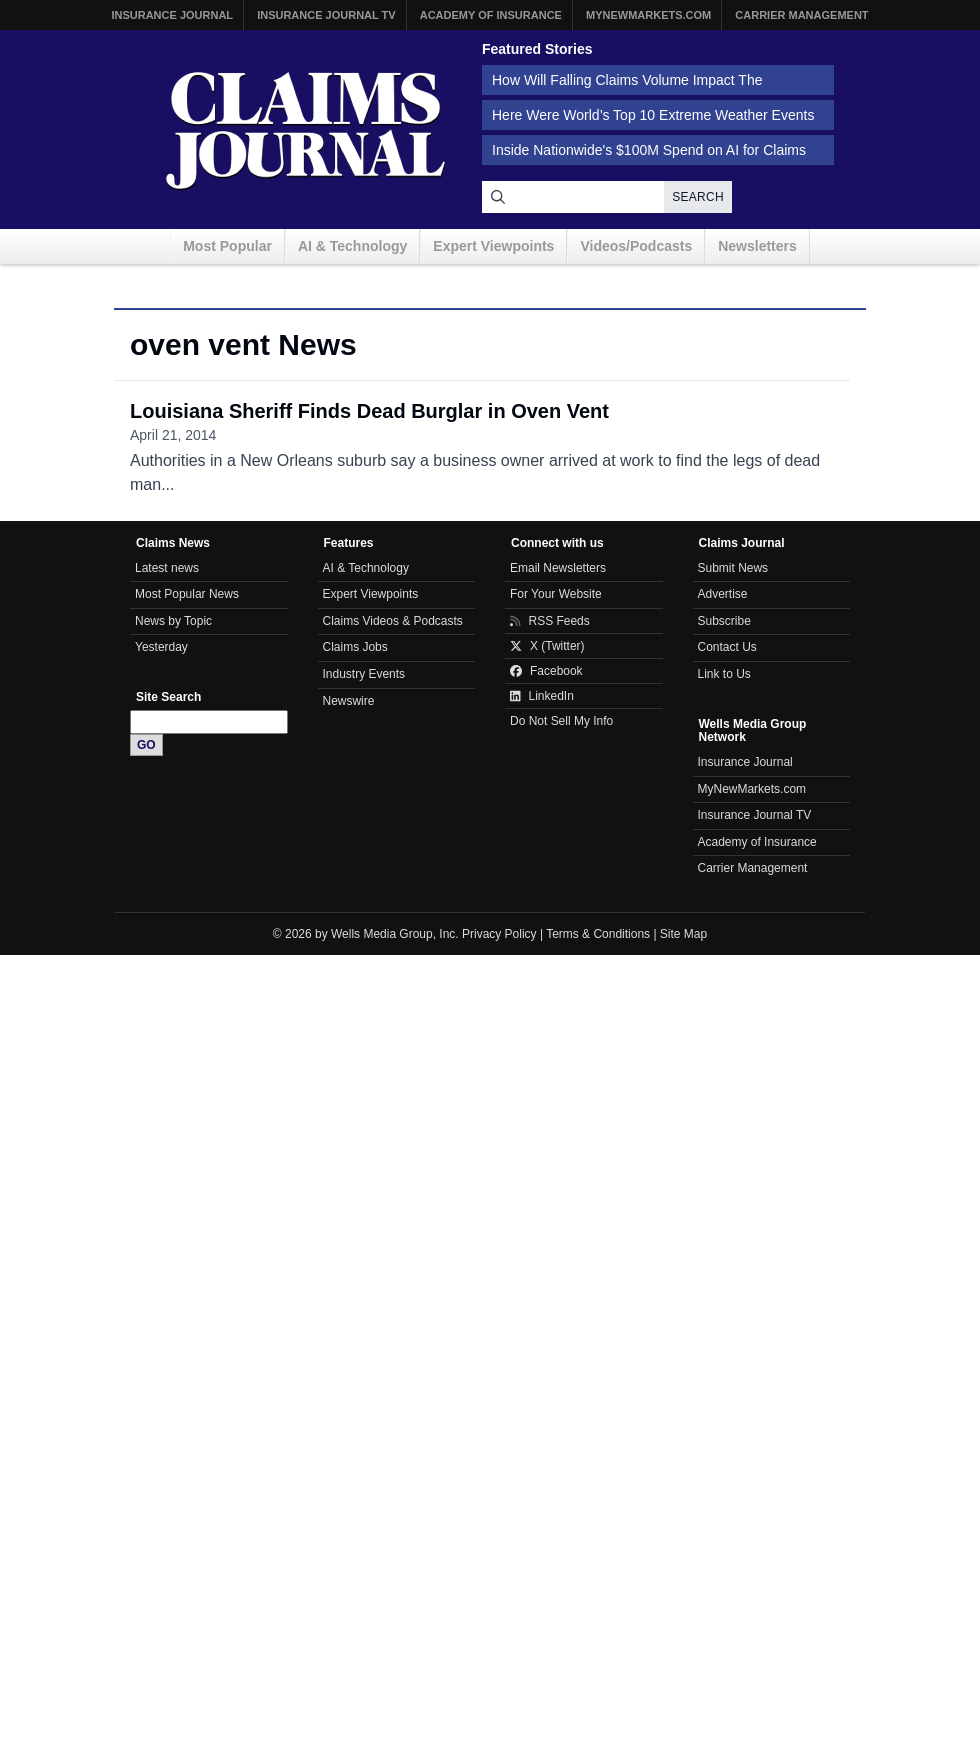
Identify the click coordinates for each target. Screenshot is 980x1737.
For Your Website (556, 594)
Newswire (349, 701)
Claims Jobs (355, 647)
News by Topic (173, 621)
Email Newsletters (558, 568)
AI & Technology (352, 246)
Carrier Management (801, 15)
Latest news (167, 568)
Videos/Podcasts (636, 246)
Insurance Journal (172, 15)
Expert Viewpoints (493, 246)
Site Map (683, 934)
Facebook (546, 671)
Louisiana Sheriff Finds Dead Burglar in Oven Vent (369, 411)
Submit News (733, 568)
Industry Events (364, 674)
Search (698, 197)
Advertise (723, 594)
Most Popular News (187, 594)
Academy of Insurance (491, 15)
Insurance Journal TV (326, 15)
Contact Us (727, 647)
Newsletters (757, 246)
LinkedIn (542, 696)
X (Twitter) (547, 646)
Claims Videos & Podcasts (393, 621)
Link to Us (724, 674)
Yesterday (161, 647)
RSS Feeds (550, 621)
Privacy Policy (499, 934)
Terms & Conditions (598, 934)
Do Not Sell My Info (561, 721)
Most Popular (227, 246)
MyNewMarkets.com (648, 15)
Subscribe (724, 621)
